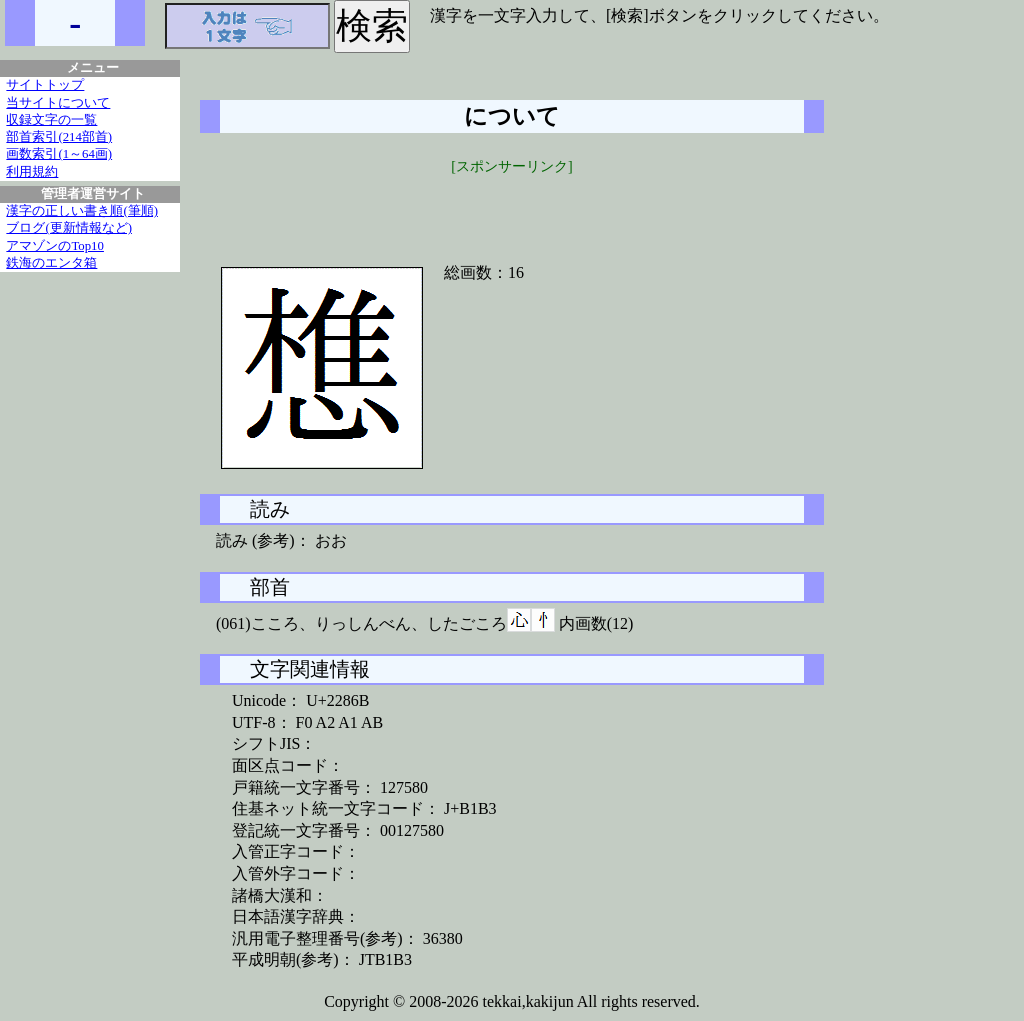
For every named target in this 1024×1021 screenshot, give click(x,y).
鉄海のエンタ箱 (51, 263)
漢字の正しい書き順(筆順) (82, 211)
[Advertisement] (512, 207)
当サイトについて (58, 103)
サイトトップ (45, 85)
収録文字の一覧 (51, 120)
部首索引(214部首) (59, 137)
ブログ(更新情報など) (69, 228)
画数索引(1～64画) (59, 154)
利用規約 (32, 172)
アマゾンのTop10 (55, 246)
